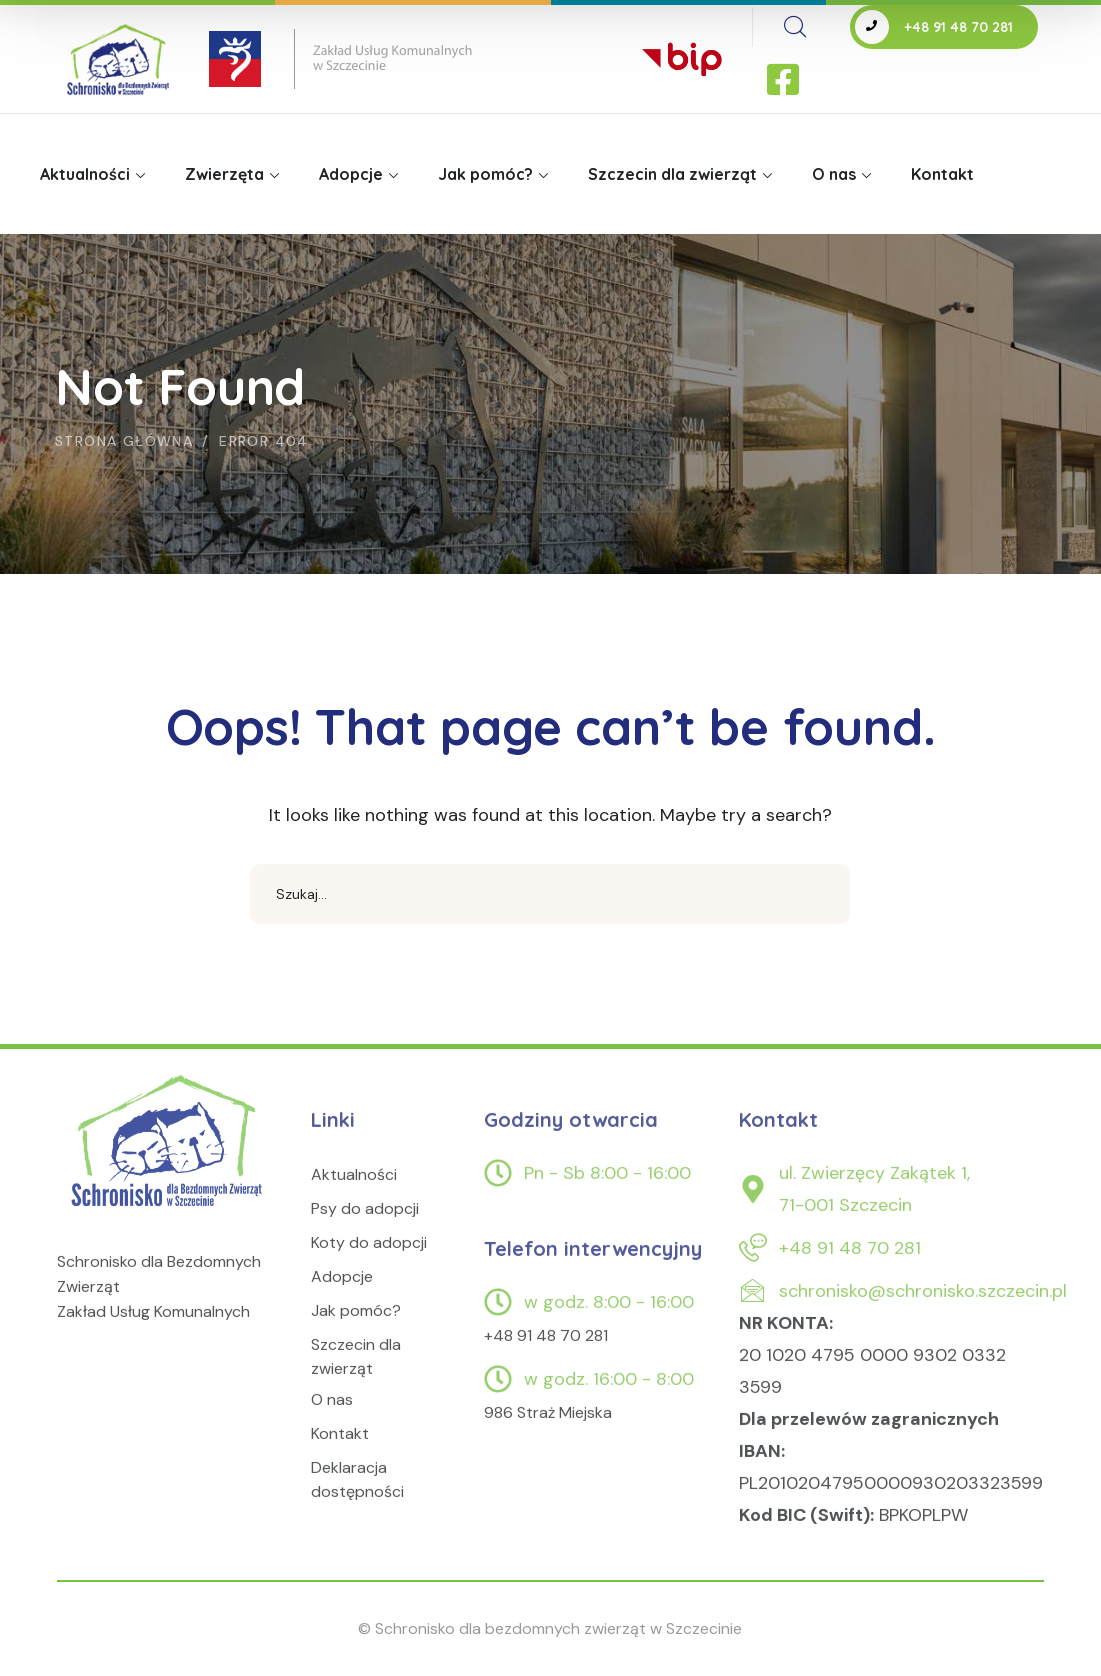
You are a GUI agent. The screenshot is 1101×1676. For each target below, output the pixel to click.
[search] (795, 27)
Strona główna (124, 441)
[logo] (169, 1161)
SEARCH (820, 894)
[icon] (785, 81)
